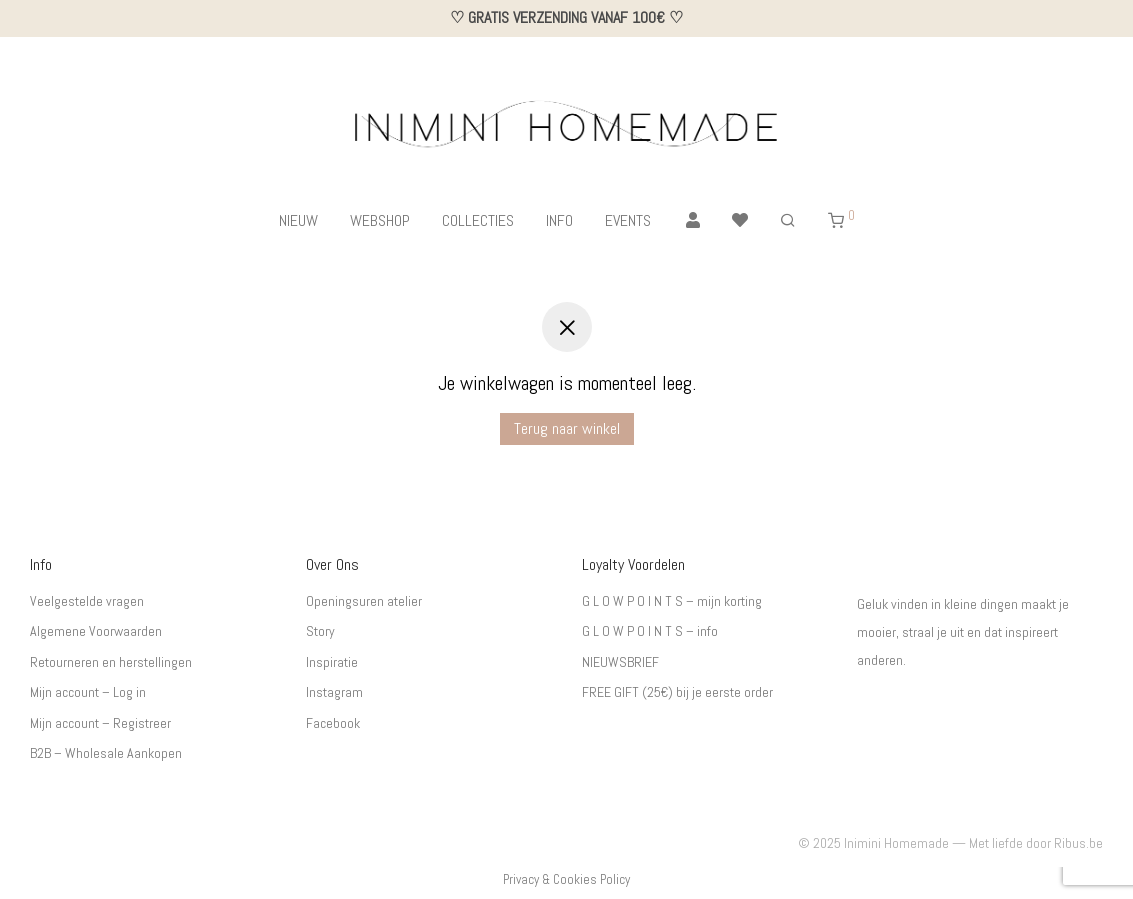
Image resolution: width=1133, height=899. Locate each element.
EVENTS (628, 220)
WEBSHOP (380, 220)
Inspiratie (332, 662)
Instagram (334, 692)
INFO (559, 220)
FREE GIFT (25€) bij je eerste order (677, 692)
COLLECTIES (478, 220)
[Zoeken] (788, 221)
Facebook (333, 723)
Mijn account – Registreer (100, 723)
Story (320, 631)
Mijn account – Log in (88, 692)
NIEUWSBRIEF (620, 662)
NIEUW (298, 220)
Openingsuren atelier (364, 601)
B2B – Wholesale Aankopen (106, 753)
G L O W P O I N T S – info (650, 631)
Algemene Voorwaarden (96, 631)
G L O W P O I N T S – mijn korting (672, 601)
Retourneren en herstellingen (111, 662)
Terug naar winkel (567, 428)
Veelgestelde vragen (87, 601)
